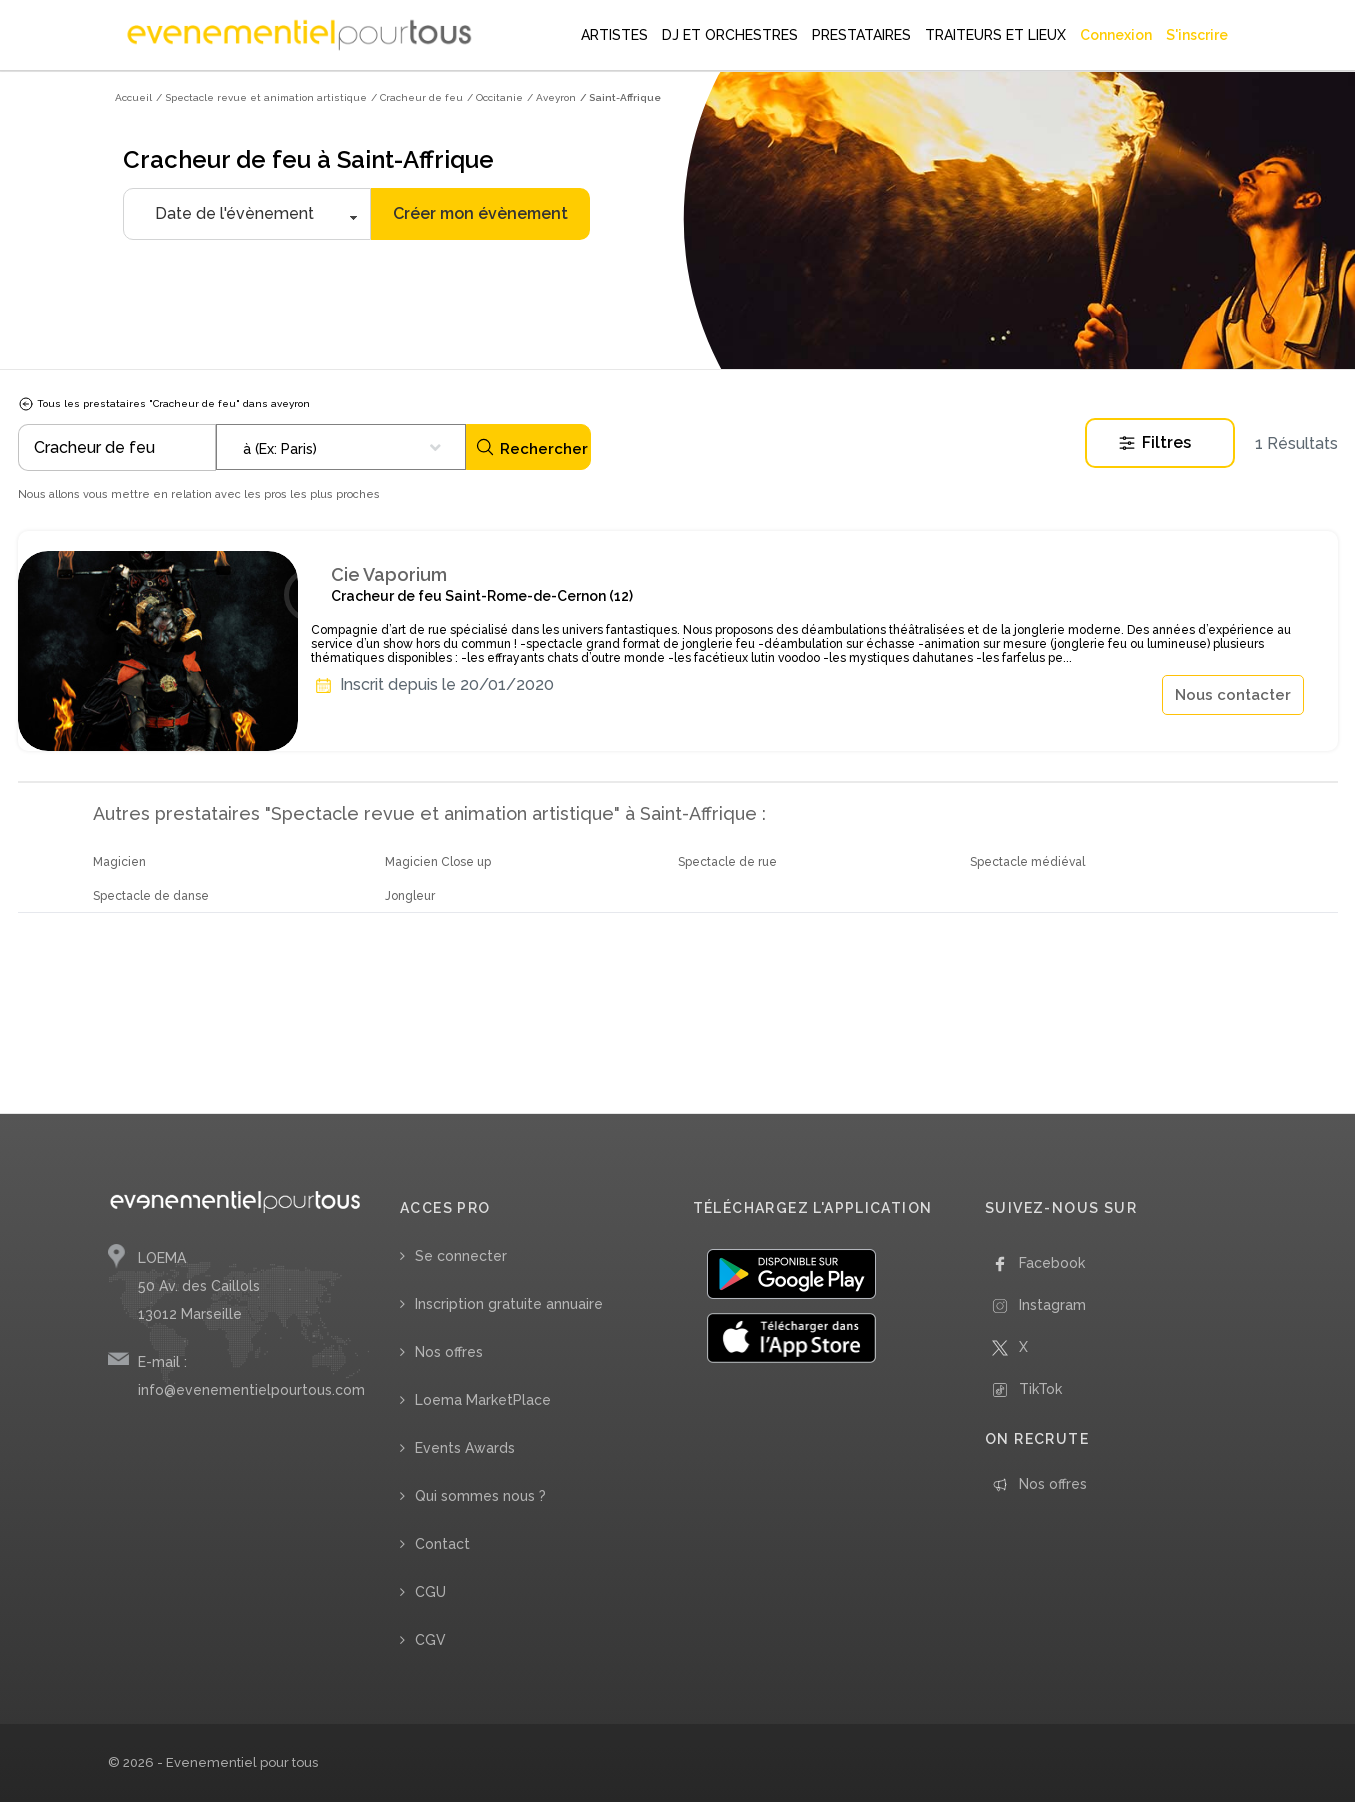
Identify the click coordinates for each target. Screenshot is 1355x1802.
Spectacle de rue (727, 862)
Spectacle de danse (151, 896)
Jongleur (410, 896)
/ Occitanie (495, 97)
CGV (430, 1640)
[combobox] (341, 447)
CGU (430, 1592)
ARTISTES (614, 35)
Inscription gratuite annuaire (509, 1304)
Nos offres (449, 1352)
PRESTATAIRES (861, 35)
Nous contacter (1233, 695)
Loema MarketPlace (483, 1400)
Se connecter (461, 1256)
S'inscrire (1197, 35)
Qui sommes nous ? (480, 1496)
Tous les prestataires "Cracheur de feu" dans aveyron (164, 403)
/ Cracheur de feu (417, 97)
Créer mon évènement (480, 213)
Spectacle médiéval (1027, 862)
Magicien (119, 862)
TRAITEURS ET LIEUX (995, 35)
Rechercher (531, 447)
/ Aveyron (551, 97)
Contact (442, 1544)
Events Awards (465, 1448)
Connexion (1116, 35)
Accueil (133, 97)
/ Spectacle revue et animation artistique (261, 97)
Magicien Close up (438, 862)
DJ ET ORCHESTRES (730, 35)
